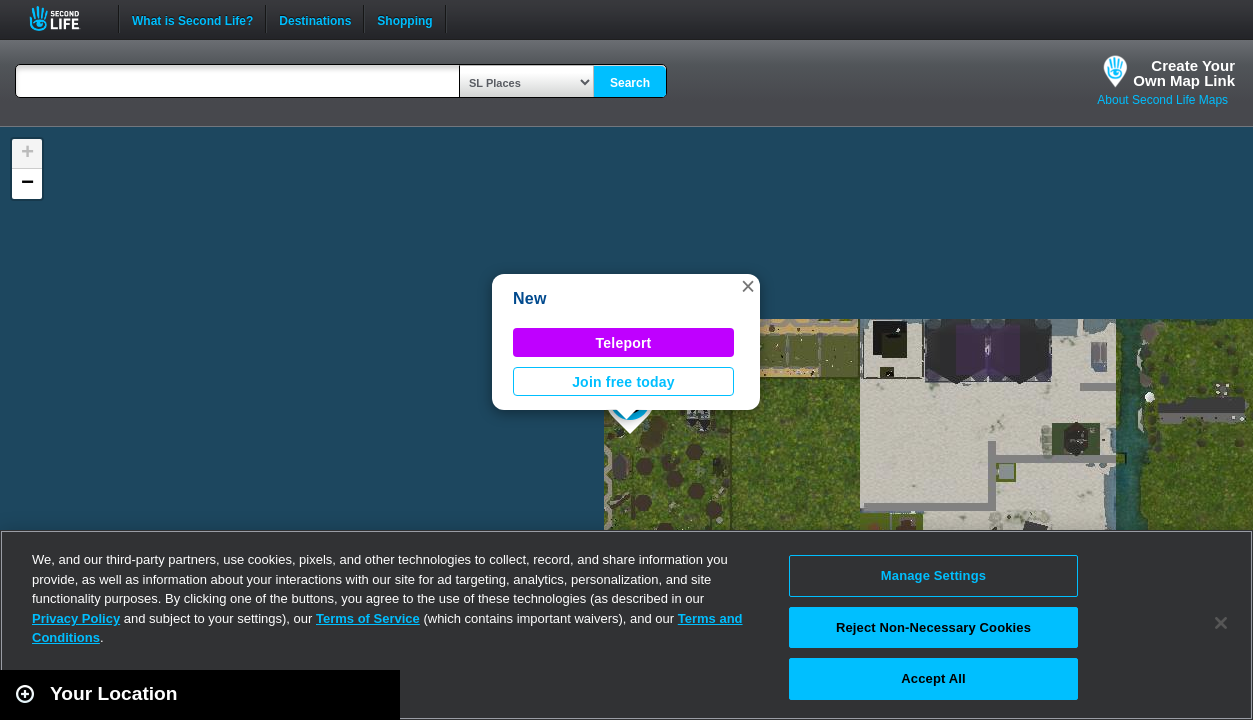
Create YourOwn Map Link (1184, 73)
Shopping (404, 19)
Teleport (624, 343)
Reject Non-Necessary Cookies (933, 627)
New (530, 298)
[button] (748, 286)
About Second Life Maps (1162, 100)
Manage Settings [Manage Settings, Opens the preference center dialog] (933, 575)
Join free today (623, 382)
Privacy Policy (76, 618)
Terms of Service (368, 618)
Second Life (65, 18)
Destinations (315, 19)
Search (630, 83)
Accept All (933, 678)
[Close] (1221, 623)
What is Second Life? (192, 19)
